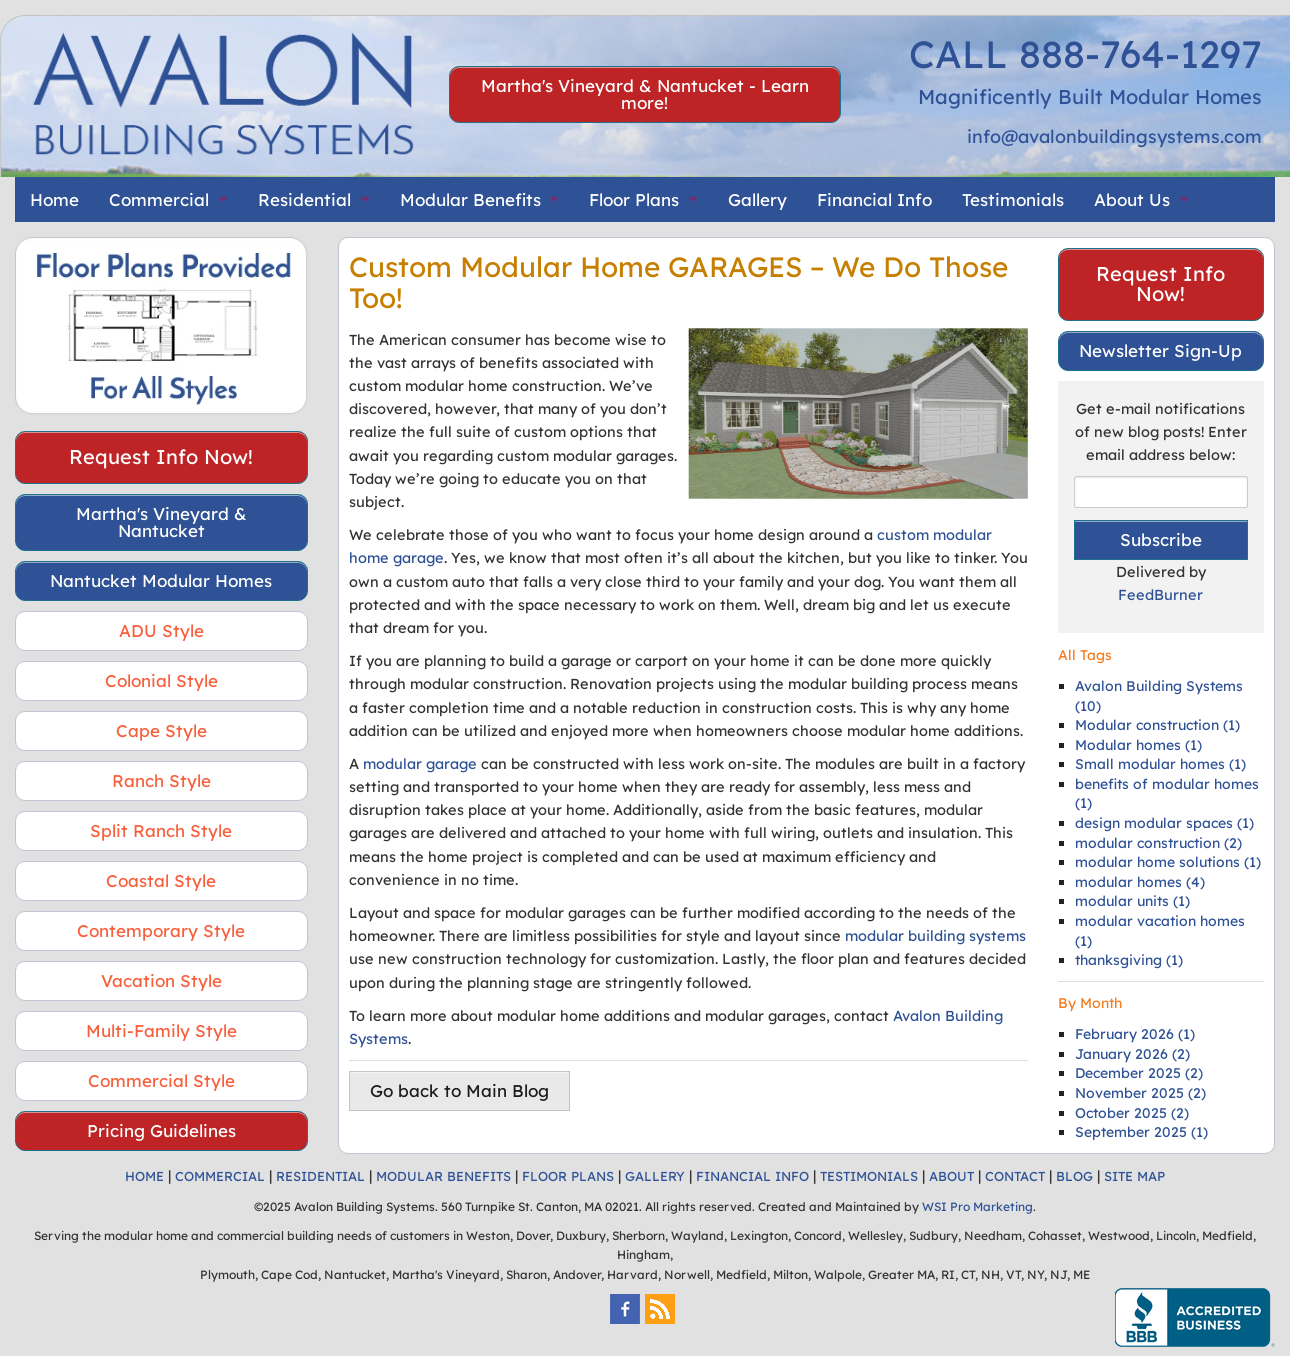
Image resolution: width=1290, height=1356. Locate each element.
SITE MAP (1134, 1176)
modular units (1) (1132, 901)
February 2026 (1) (1135, 1034)
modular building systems (935, 935)
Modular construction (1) (1157, 725)
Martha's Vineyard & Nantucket (161, 522)
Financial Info (874, 199)
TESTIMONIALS (869, 1176)
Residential (304, 199)
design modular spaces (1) (1164, 823)
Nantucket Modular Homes (161, 580)
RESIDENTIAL (320, 1176)
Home (54, 199)
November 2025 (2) (1140, 1093)
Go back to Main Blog (459, 1090)
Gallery (757, 199)
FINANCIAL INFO (752, 1176)
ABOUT (951, 1176)
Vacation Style (161, 980)
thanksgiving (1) (1129, 960)
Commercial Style (161, 1080)
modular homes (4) (1140, 882)
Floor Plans (634, 199)
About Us (1132, 199)
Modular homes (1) (1138, 745)
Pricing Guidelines (161, 1130)
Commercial (159, 199)
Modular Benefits (470, 199)
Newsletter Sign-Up (1160, 350)
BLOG (1074, 1176)
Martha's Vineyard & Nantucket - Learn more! (645, 94)
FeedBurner (1160, 594)
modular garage (420, 763)
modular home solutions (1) (1168, 862)
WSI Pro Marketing (977, 1206)
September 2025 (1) (1141, 1132)
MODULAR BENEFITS (443, 1176)
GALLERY (655, 1176)
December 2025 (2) (1139, 1073)
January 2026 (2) (1132, 1054)
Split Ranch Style (161, 830)
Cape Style (161, 730)
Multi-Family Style (161, 1030)
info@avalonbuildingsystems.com (1114, 136)
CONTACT (1015, 1176)
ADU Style (161, 630)
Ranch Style (161, 780)
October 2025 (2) (1132, 1113)
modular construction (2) (1158, 843)
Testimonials (1013, 199)
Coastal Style (161, 880)
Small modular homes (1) (1160, 764)
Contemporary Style (161, 930)
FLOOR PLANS (568, 1176)
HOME (144, 1176)
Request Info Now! (161, 456)
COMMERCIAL (220, 1176)
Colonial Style (161, 680)
